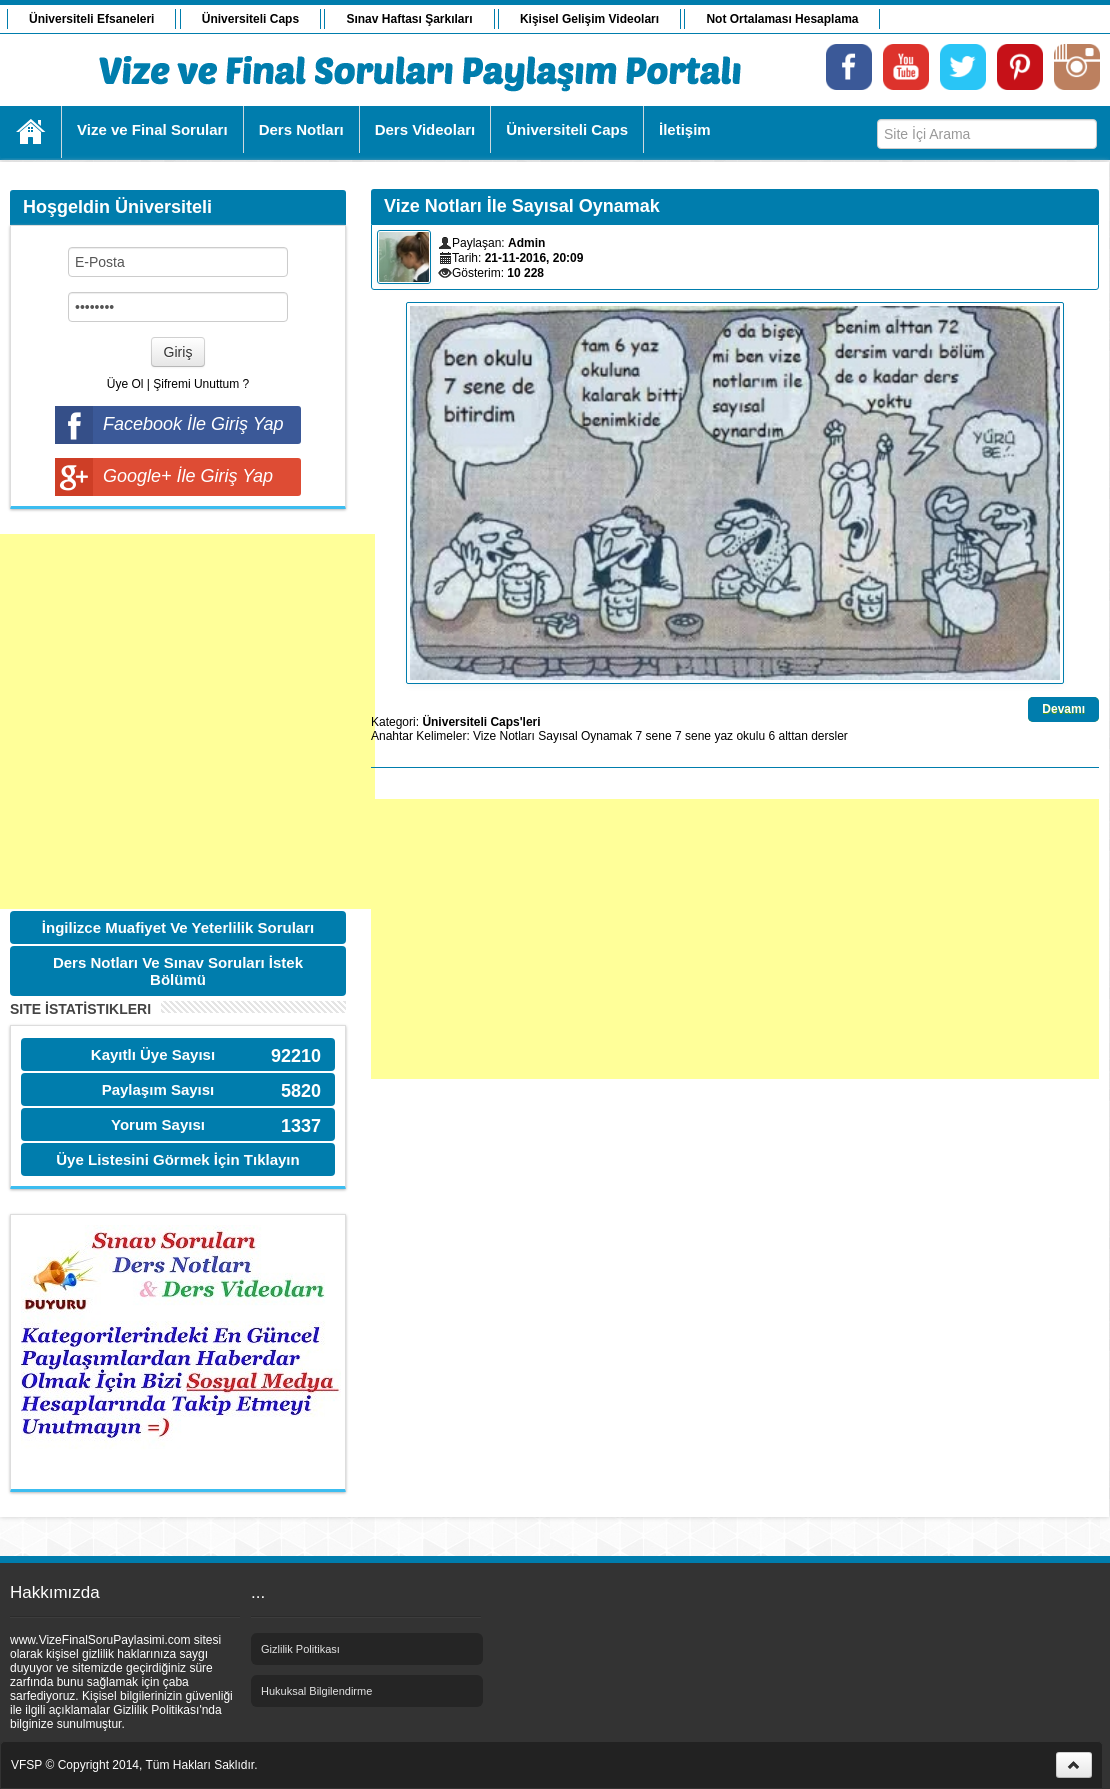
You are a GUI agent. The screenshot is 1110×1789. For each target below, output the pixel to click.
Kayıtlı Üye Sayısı (153, 1054)
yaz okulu (739, 736)
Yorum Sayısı (158, 1124)
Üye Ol (125, 384)
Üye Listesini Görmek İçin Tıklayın (177, 1159)
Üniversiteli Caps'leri (481, 722)
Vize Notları (504, 736)
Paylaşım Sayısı (158, 1089)
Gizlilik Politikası (300, 1649)
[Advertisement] (187, 721)
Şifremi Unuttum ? (201, 384)
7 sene (654, 736)
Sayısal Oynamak (585, 736)
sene (698, 736)
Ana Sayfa (31, 132)
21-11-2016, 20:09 (534, 258)
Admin (526, 243)
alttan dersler (812, 736)
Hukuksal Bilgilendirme (316, 1691)
